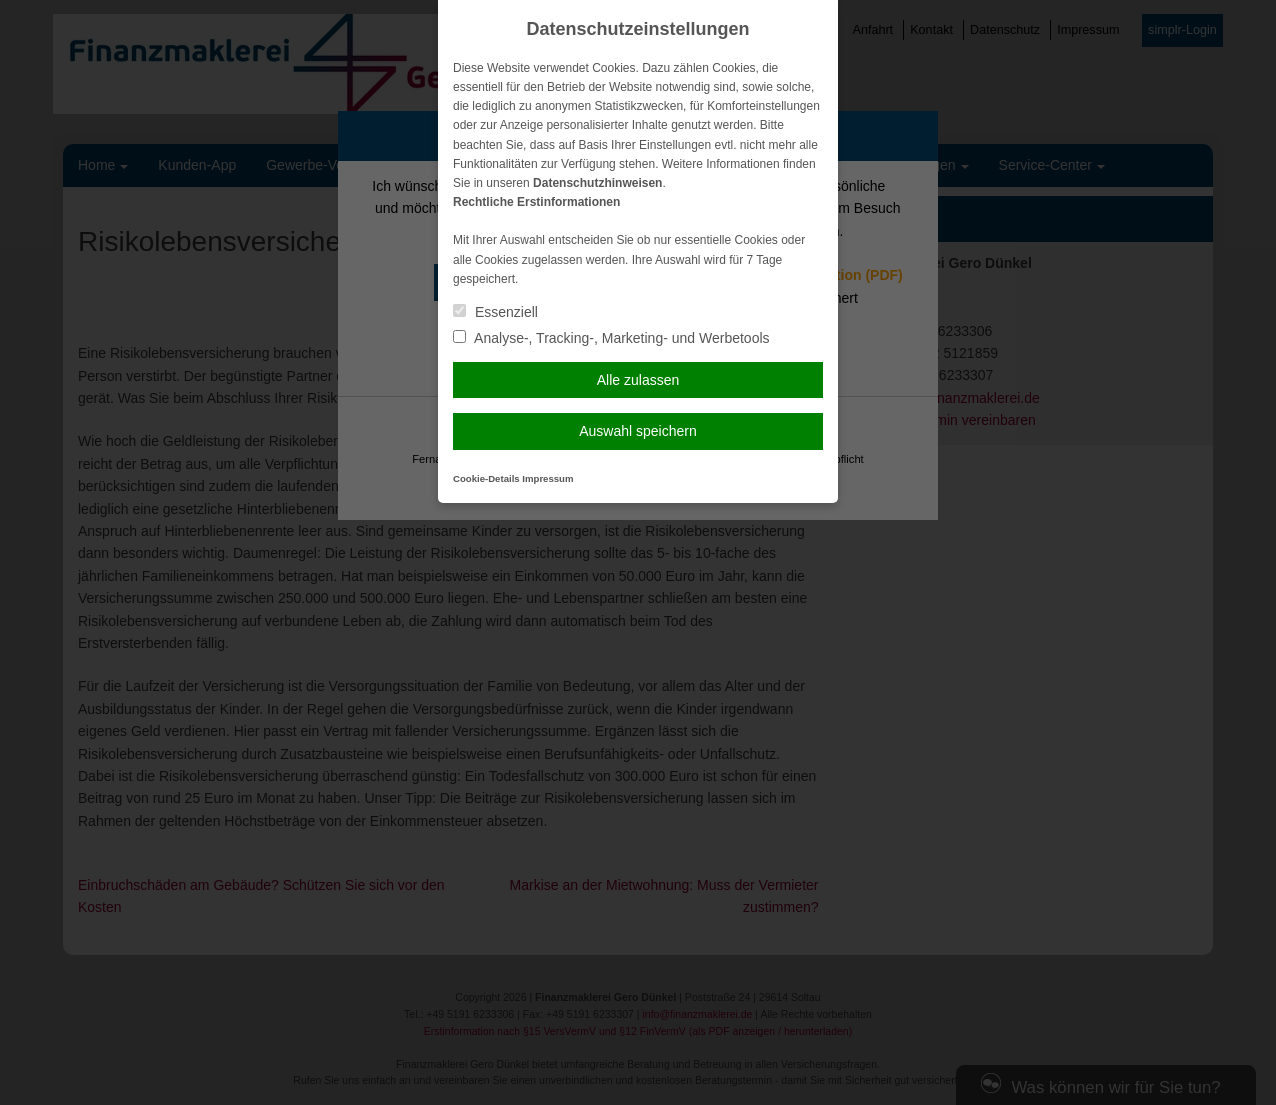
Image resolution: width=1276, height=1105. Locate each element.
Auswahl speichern (638, 431)
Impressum (547, 478)
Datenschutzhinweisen (597, 183)
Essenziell (495, 312)
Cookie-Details (486, 478)
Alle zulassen (638, 380)
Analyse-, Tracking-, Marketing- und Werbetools (611, 338)
